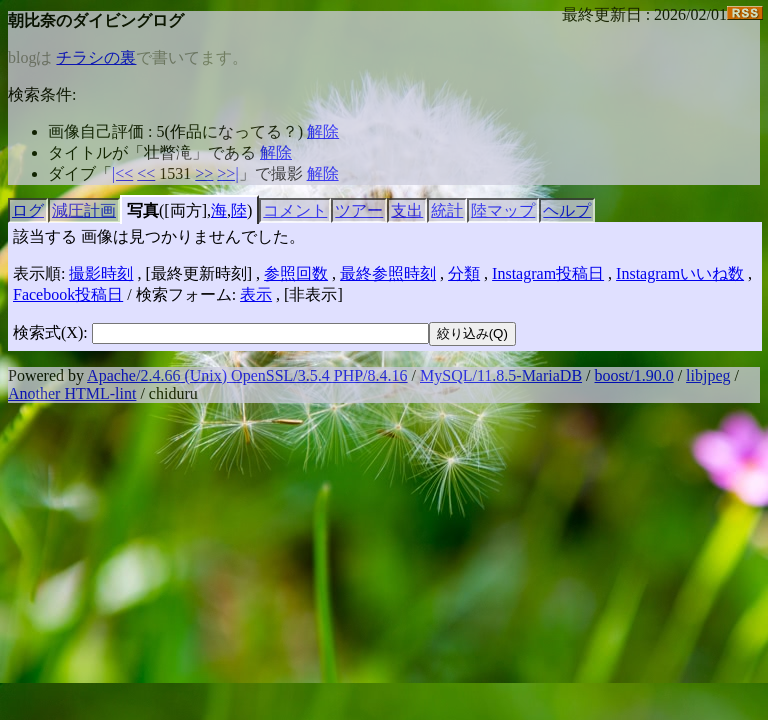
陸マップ (503, 210)
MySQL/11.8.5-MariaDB (501, 375)
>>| (227, 173)
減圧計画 (84, 210)
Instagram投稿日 (548, 273)
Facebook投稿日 (68, 294)
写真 (143, 210)
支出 (407, 210)
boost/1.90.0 (634, 375)
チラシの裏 (96, 57)
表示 (256, 294)
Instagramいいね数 (680, 273)
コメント (295, 210)
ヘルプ (567, 210)
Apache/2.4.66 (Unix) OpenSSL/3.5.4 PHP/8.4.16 (247, 375)
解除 (323, 131)
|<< (122, 173)
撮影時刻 (101, 273)
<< (146, 173)
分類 (464, 273)
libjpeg (708, 375)
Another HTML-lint (72, 393)
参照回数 (296, 273)
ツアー (359, 210)
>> (204, 173)
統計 (447, 210)
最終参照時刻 (388, 273)
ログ (28, 210)
